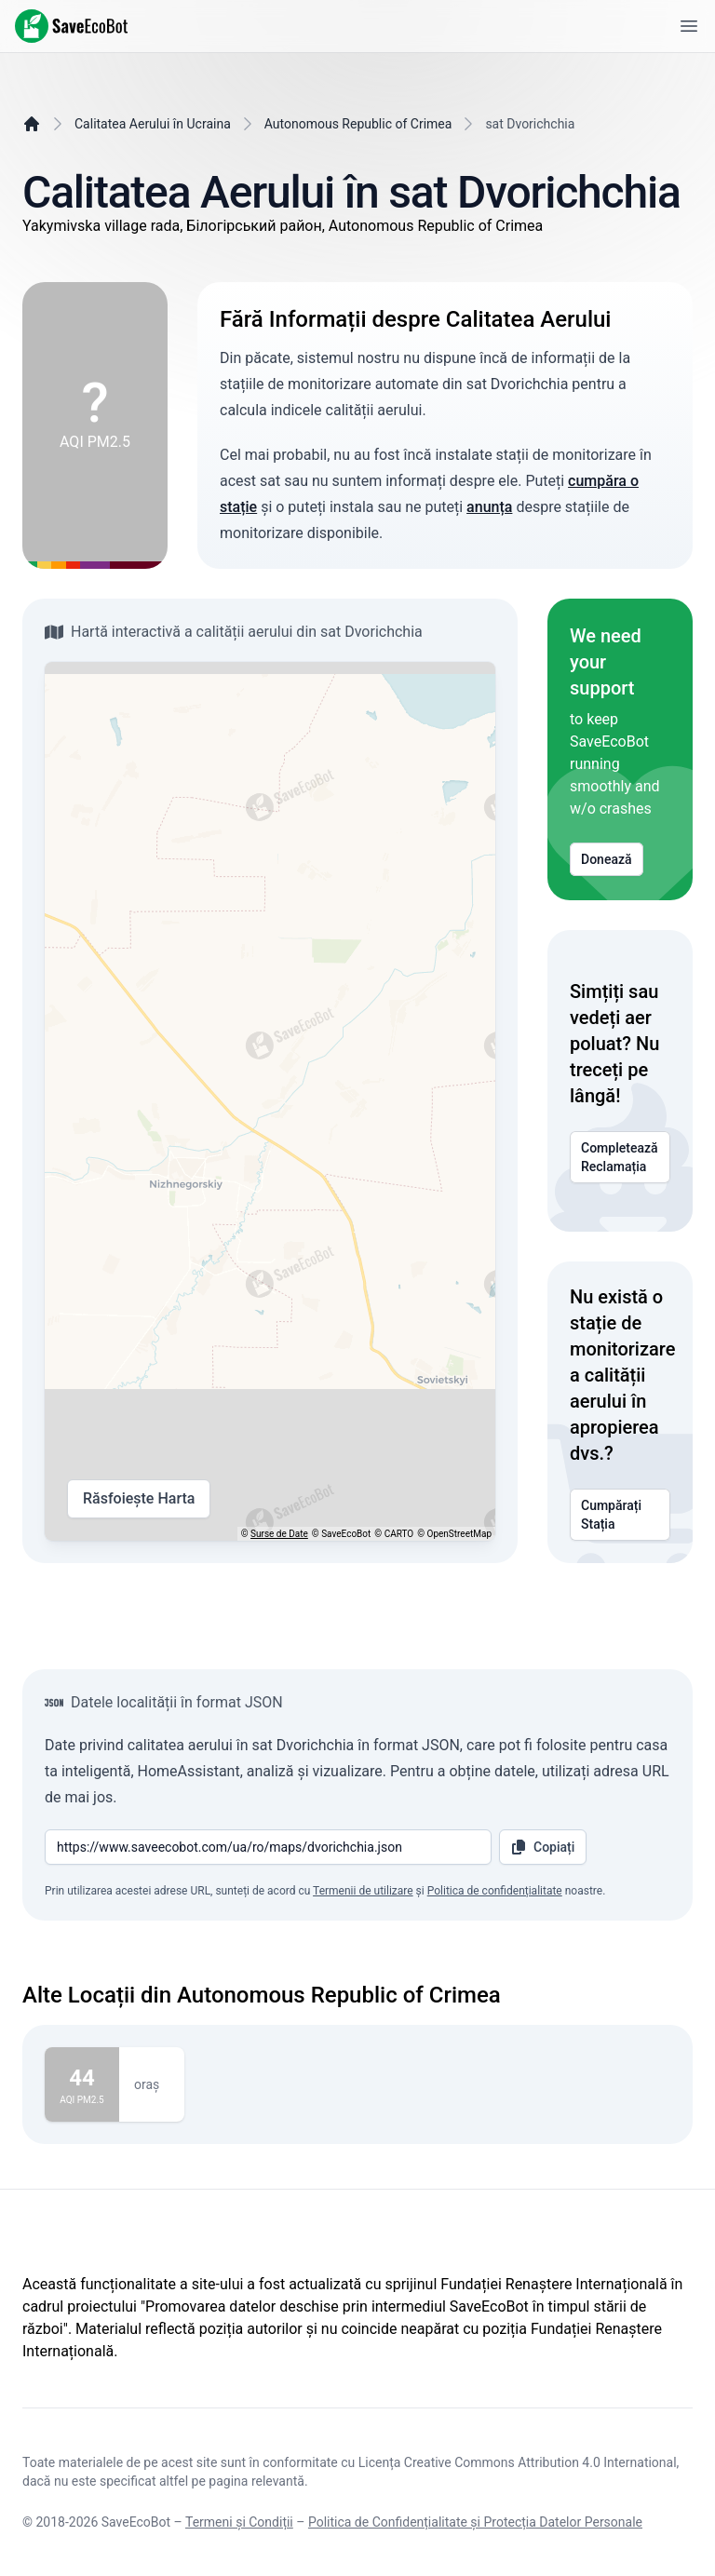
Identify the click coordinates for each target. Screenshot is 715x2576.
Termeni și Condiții (239, 2522)
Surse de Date (279, 1534)
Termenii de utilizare (363, 1890)
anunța (489, 507)
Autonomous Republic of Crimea (358, 123)
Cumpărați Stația (620, 1515)
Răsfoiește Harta (138, 1498)
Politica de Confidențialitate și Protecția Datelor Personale (475, 2522)
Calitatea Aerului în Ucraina (152, 123)
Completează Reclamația (620, 1157)
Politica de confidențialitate (494, 1890)
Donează (606, 859)
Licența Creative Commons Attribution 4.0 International (517, 2462)
